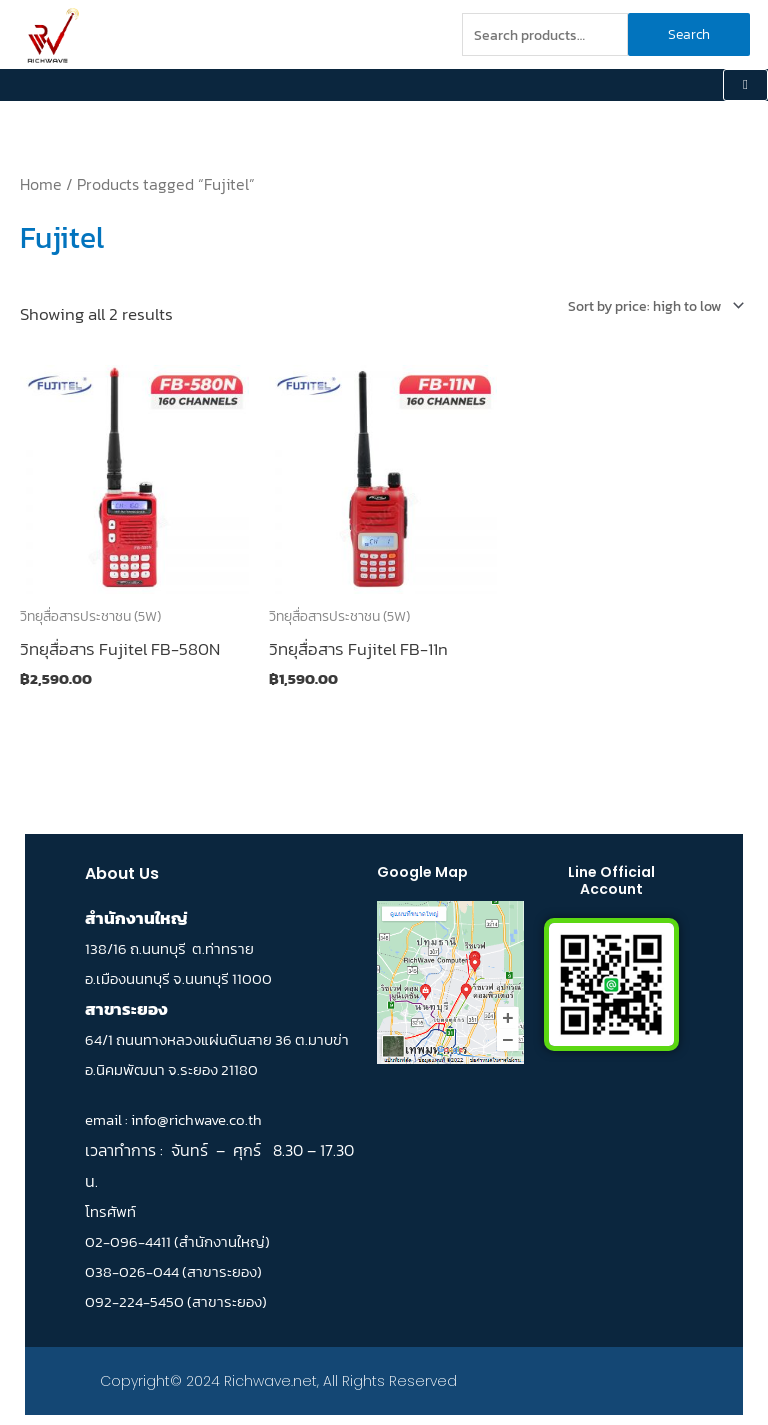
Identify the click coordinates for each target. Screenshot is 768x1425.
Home (41, 184)
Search (689, 34)
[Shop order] (652, 306)
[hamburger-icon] (745, 85)
